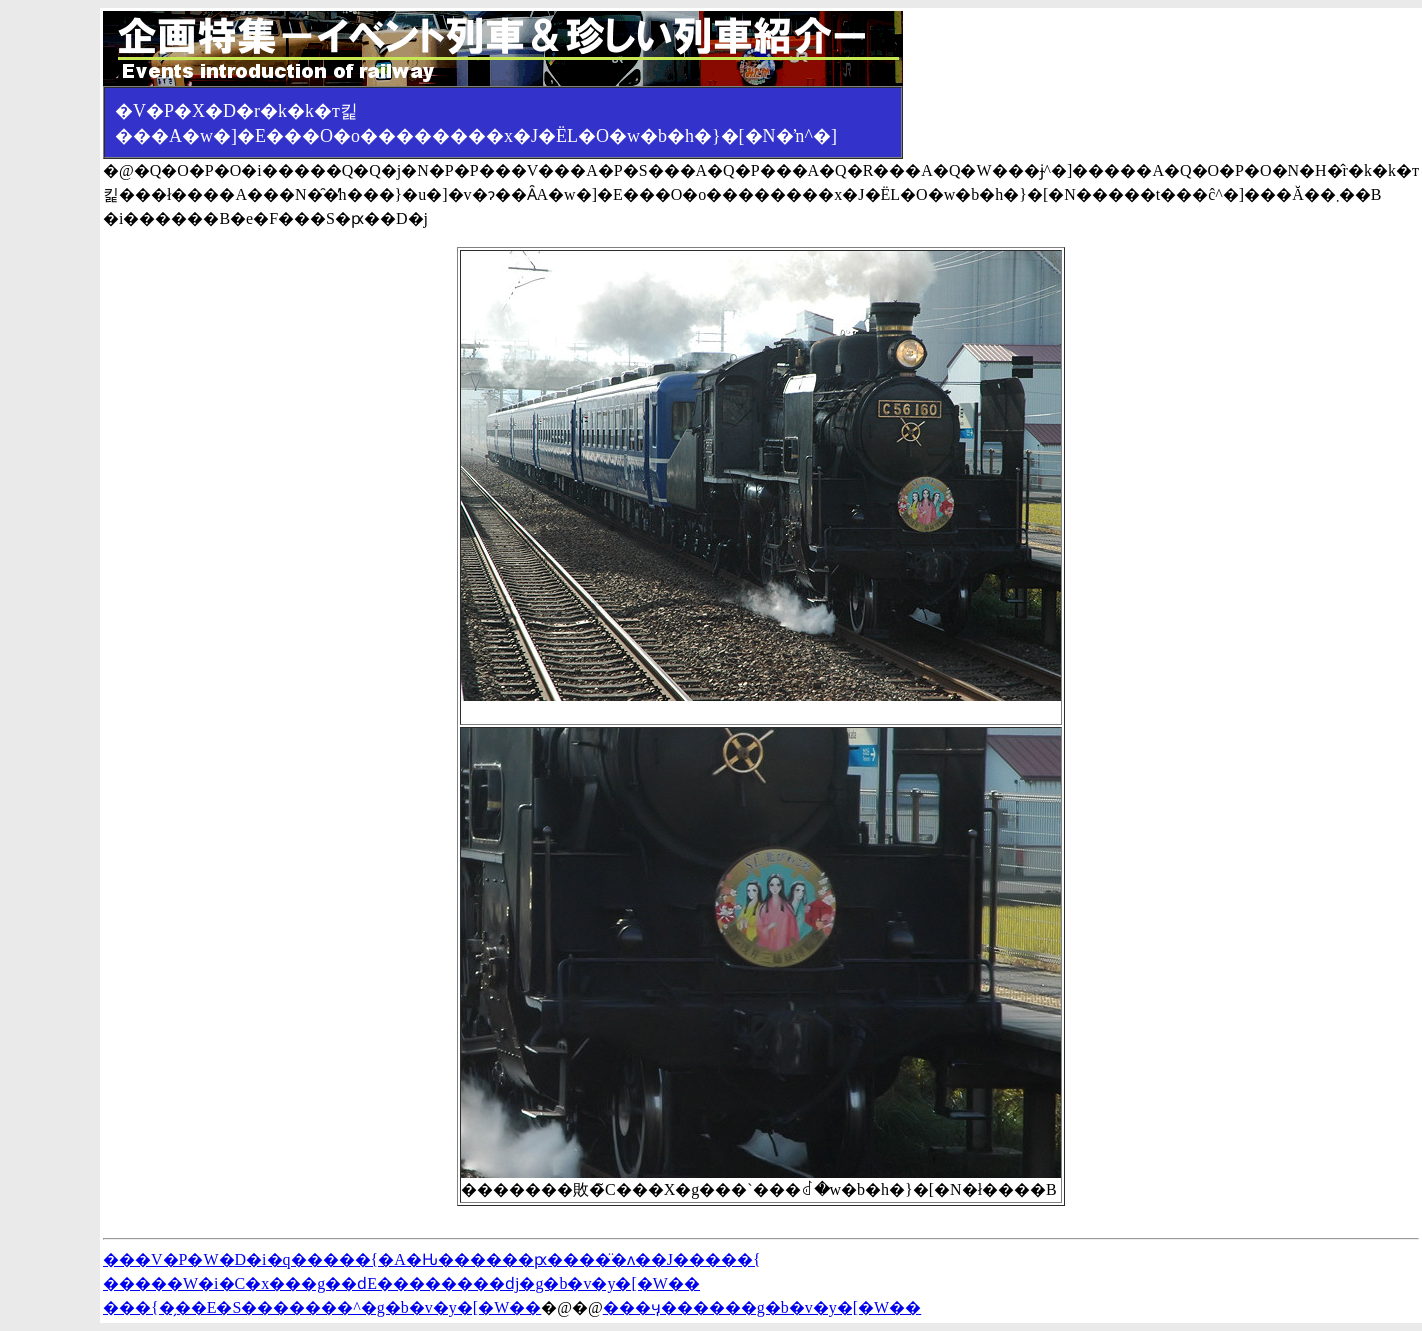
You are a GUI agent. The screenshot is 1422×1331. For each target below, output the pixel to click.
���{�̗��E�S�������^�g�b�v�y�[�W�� (322, 1307)
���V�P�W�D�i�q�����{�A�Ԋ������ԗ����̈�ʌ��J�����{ (432, 1259)
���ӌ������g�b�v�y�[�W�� (762, 1307)
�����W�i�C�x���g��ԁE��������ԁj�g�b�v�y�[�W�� (401, 1283)
